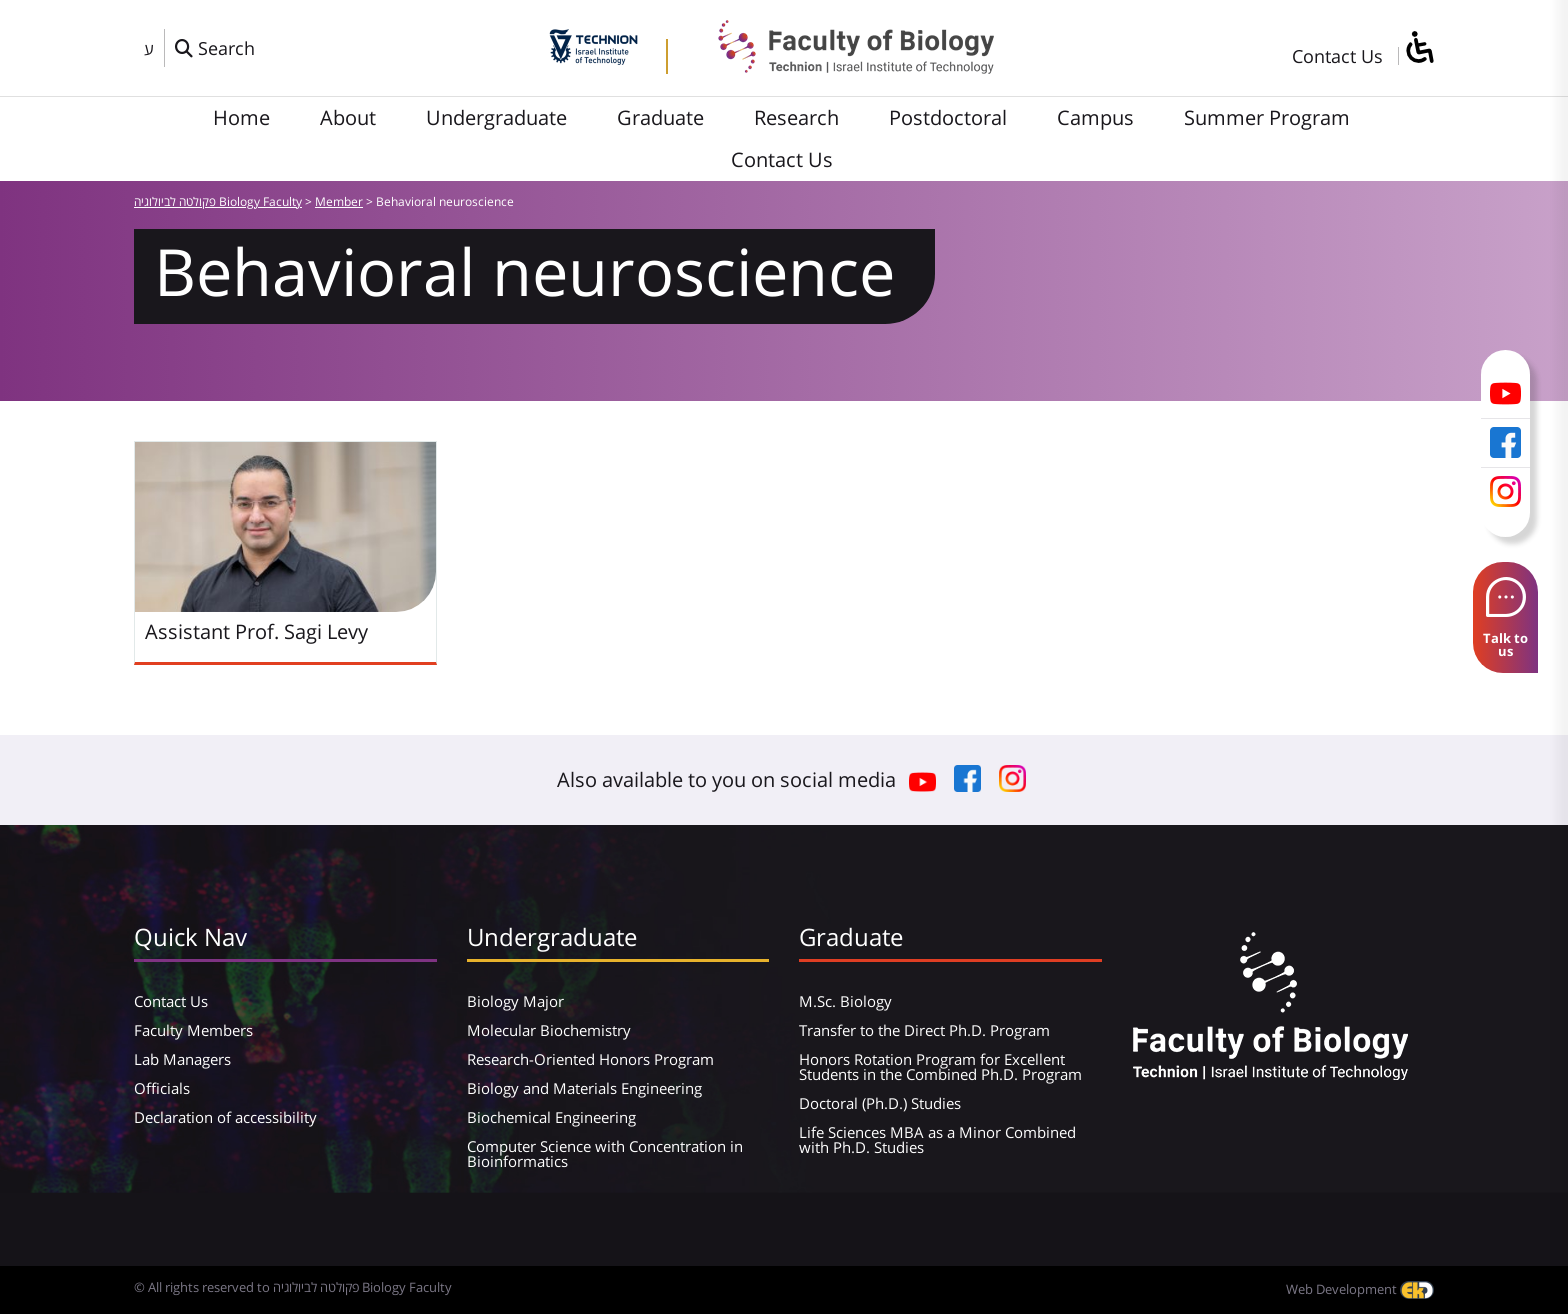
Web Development (1360, 1289)
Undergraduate (496, 117)
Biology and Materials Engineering (584, 1088)
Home (241, 117)
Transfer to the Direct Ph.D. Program (924, 1030)
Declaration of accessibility (225, 1117)
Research (796, 117)
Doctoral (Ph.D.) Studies (880, 1103)
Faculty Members (193, 1030)
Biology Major (515, 1001)
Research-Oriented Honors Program (590, 1059)
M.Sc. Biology (845, 1001)
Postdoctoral (948, 117)
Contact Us (1337, 56)
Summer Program (1267, 117)
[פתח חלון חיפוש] (215, 48)
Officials (162, 1088)
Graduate (660, 117)
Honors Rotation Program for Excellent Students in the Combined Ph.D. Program (940, 1066)
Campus (1095, 117)
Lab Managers (182, 1059)
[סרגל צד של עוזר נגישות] (1419, 48)
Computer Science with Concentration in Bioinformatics (605, 1153)
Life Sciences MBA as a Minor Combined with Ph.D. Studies (937, 1139)
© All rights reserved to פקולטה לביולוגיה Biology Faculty (293, 1287)
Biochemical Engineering (551, 1117)
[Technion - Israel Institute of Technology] (593, 58)
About (348, 117)
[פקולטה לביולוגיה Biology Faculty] (841, 67)
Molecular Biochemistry (549, 1030)
